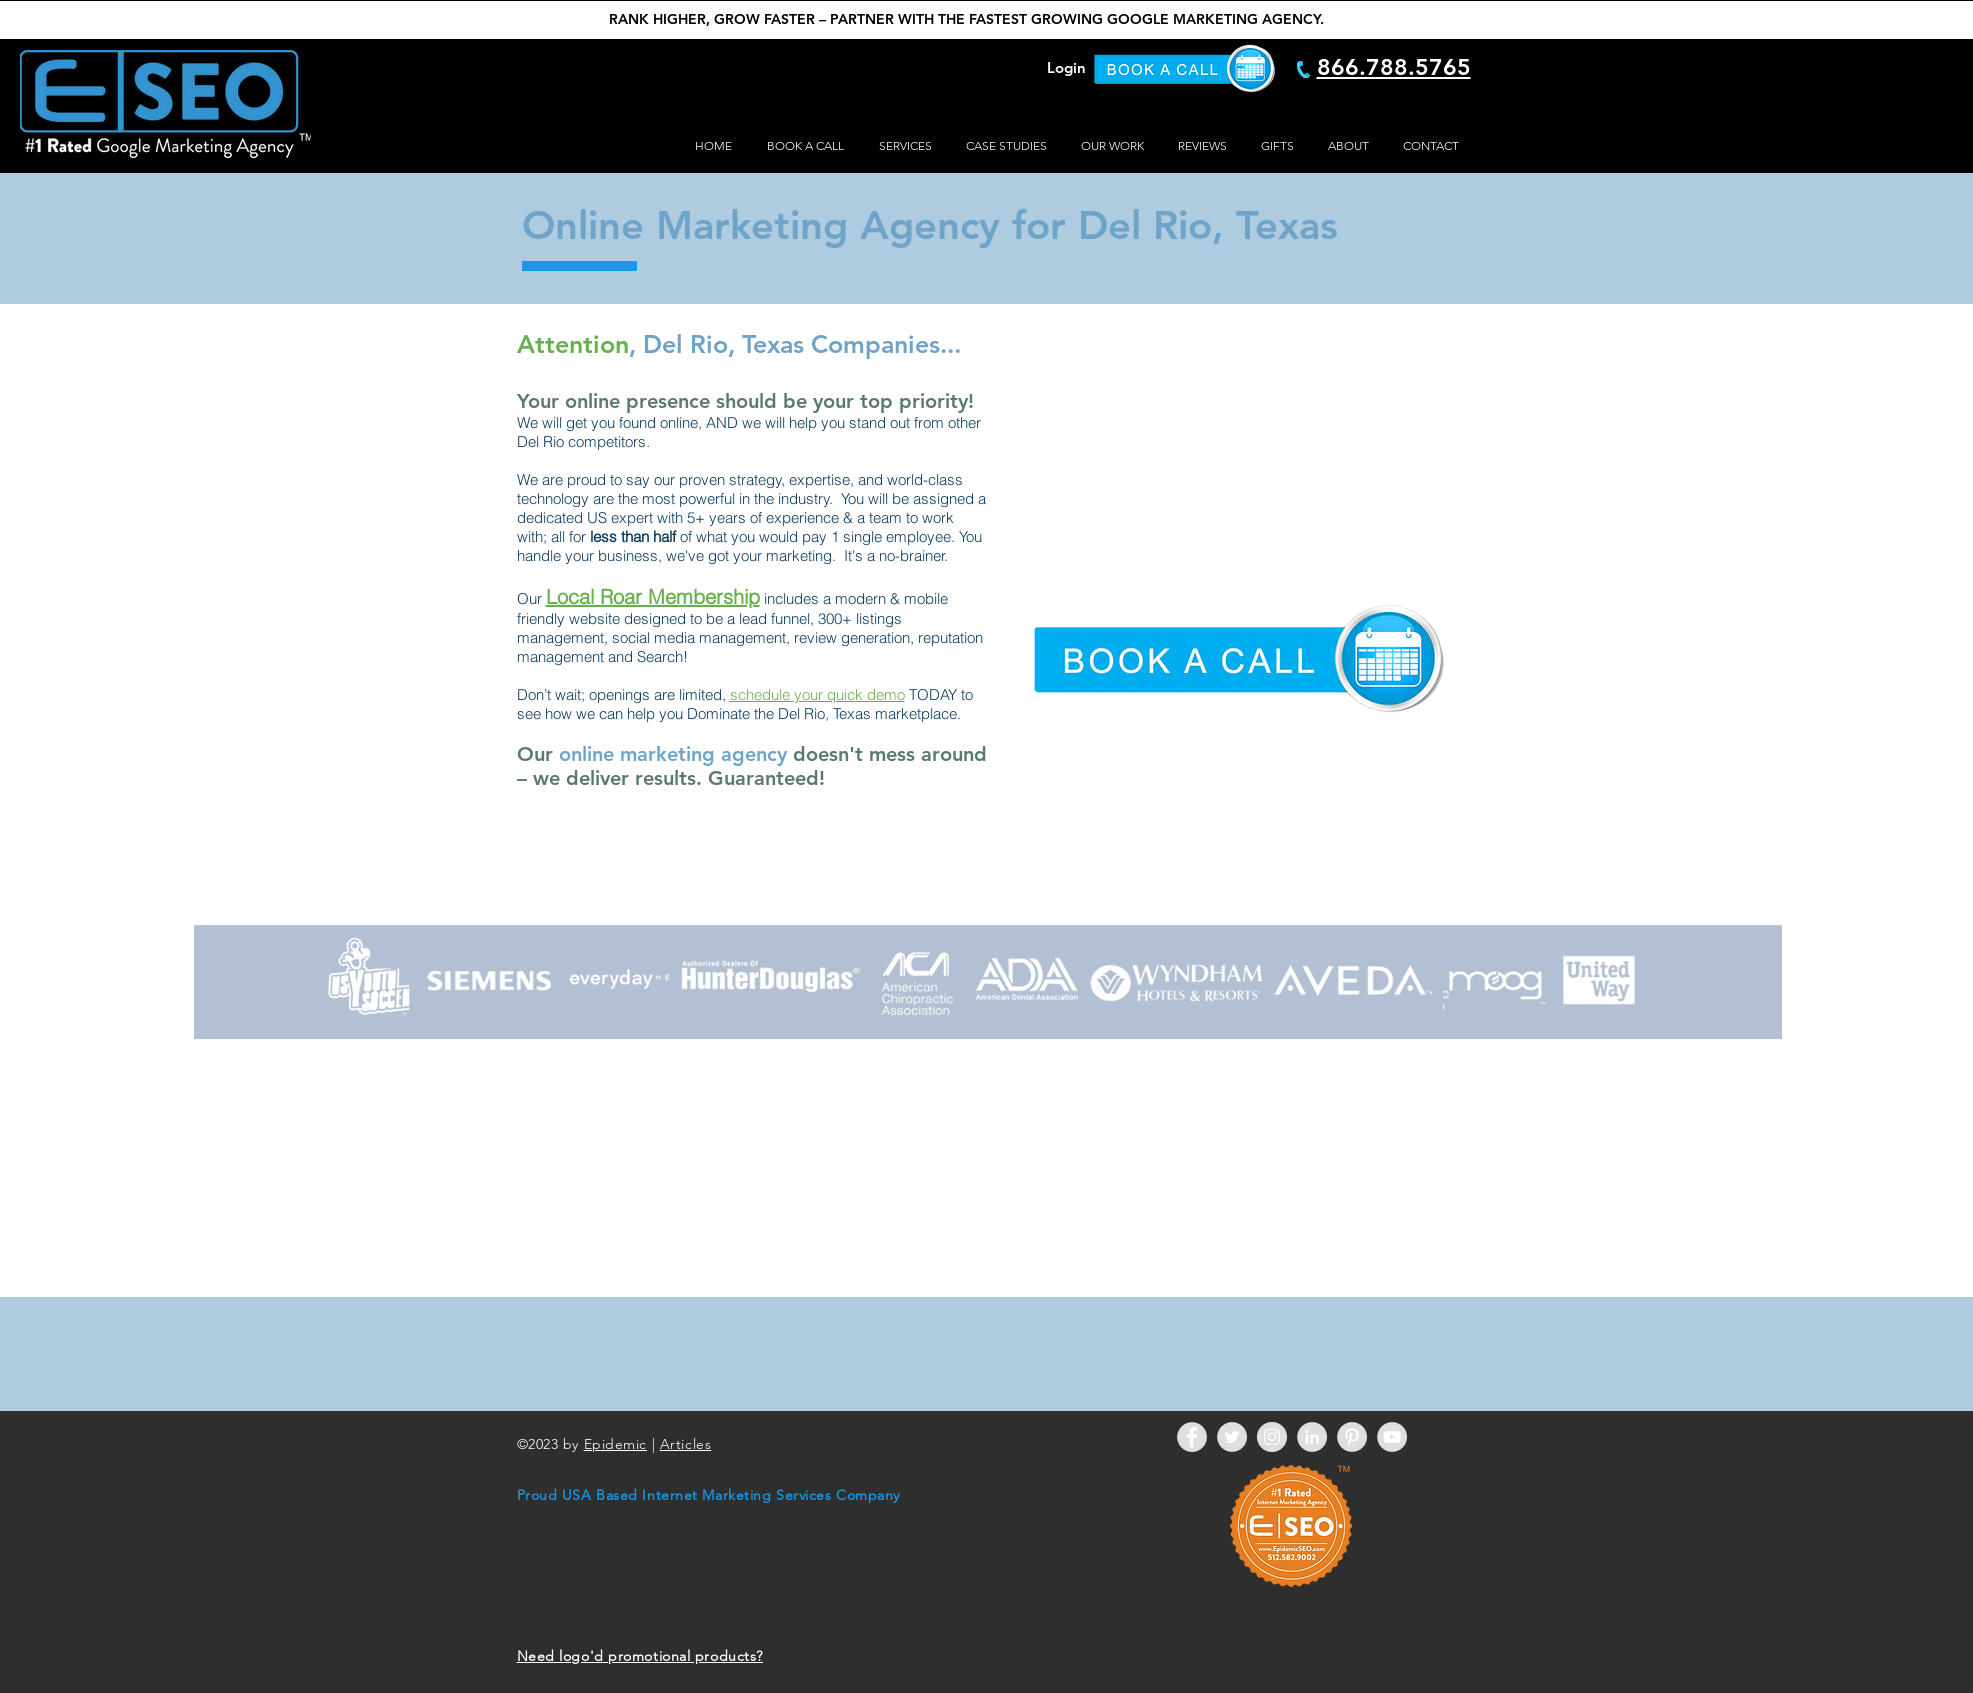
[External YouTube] (1234, 461)
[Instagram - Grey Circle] (1272, 1437)
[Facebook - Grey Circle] (1192, 1437)
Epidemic (615, 1444)
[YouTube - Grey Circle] (1392, 1437)
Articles (685, 1444)
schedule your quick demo (817, 694)
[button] (903, 146)
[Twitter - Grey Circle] (1232, 1437)
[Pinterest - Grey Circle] (1352, 1437)
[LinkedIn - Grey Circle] (1312, 1437)
